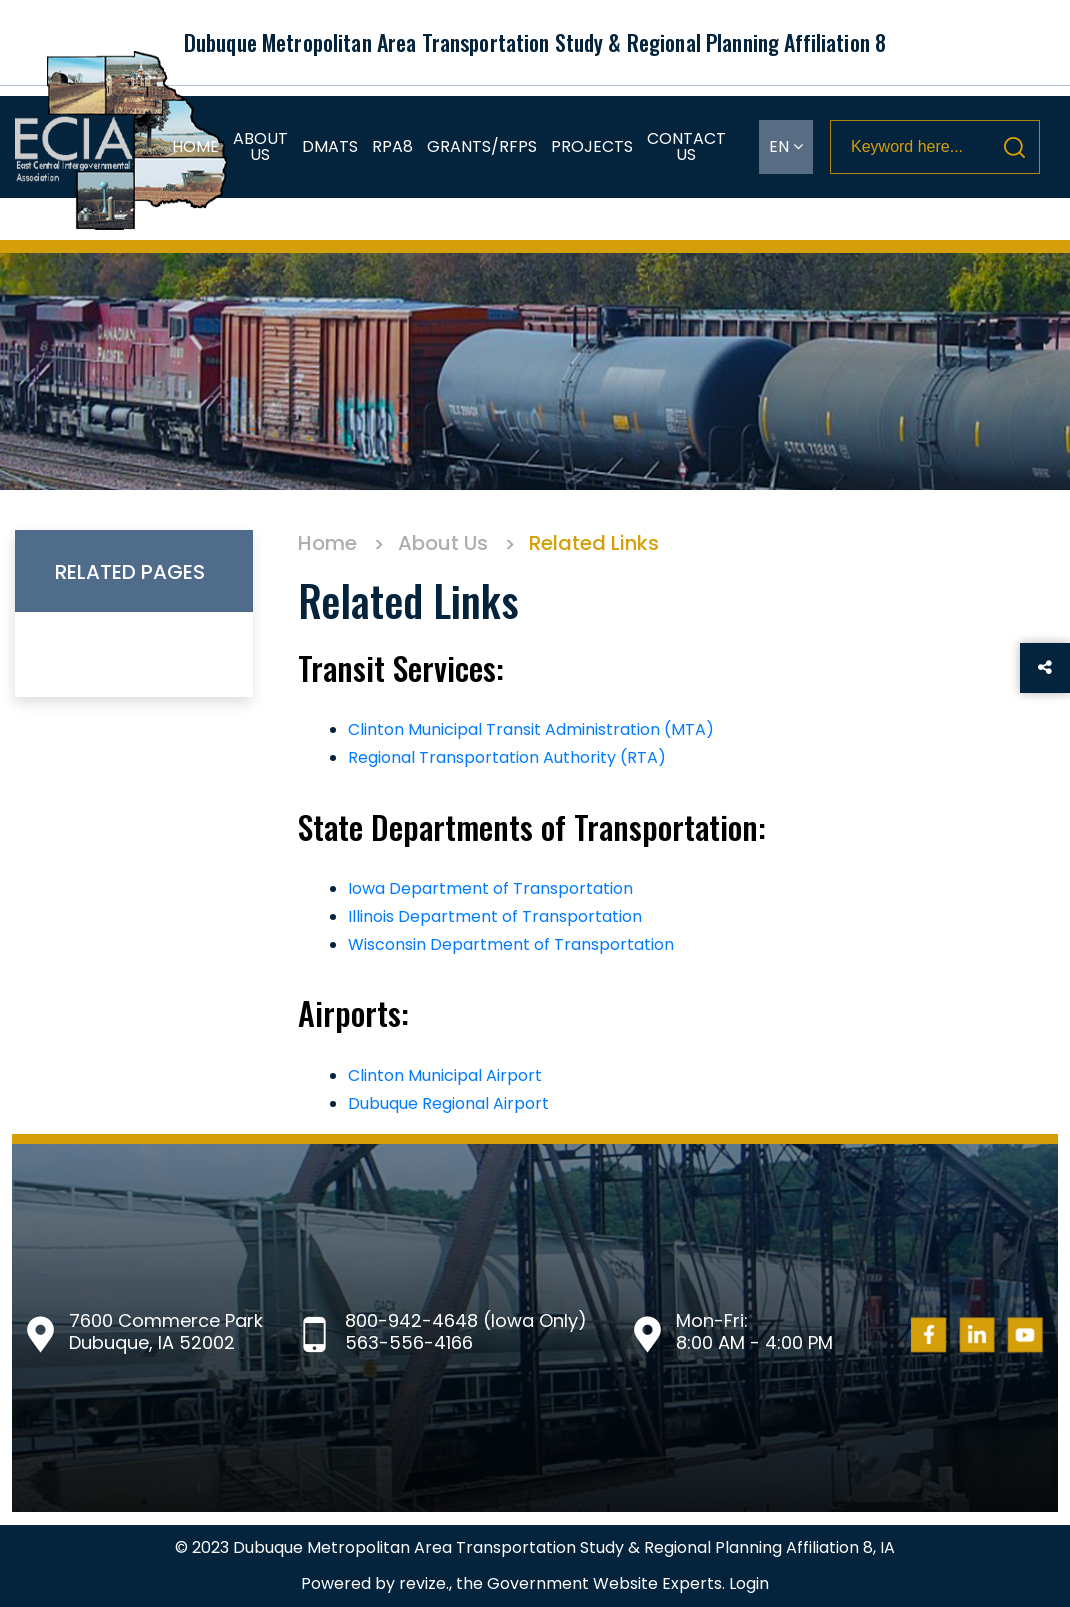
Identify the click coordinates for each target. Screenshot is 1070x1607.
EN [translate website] (786, 146)
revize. (424, 1583)
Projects (592, 146)
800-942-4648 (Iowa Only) (466, 1320)
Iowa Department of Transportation (490, 888)
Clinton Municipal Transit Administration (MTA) (531, 729)
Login (749, 1583)
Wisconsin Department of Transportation (511, 944)
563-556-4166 (409, 1342)
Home (195, 146)
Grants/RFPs (482, 146)
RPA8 (392, 146)
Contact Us (686, 146)
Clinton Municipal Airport (445, 1075)
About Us (260, 146)
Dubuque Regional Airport (448, 1103)
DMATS (330, 146)
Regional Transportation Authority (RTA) (507, 757)
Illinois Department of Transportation (495, 916)
